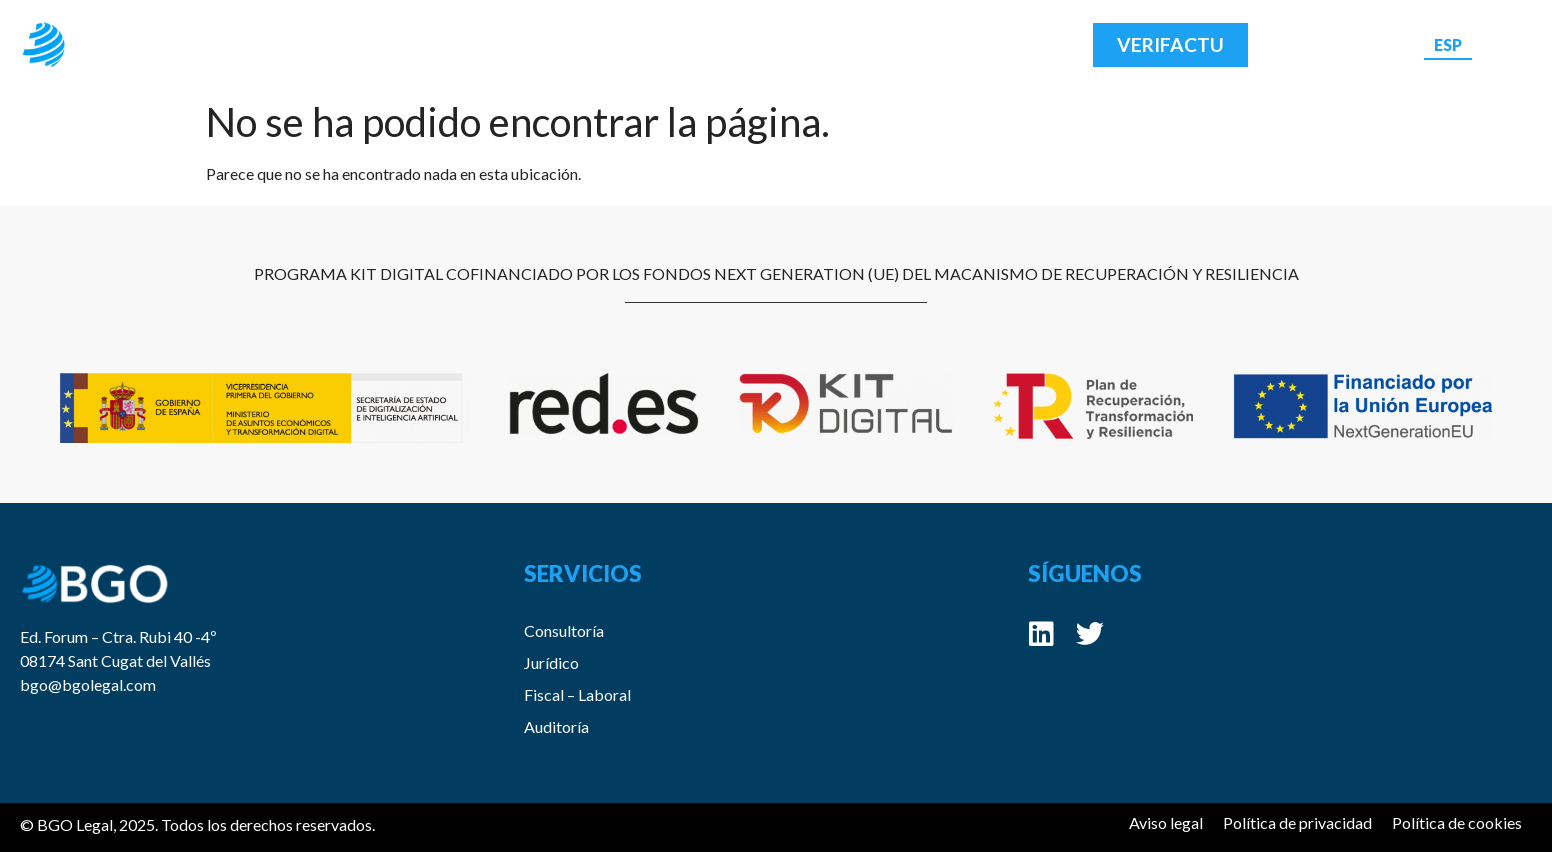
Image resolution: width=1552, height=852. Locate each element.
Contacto (853, 44)
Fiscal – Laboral (577, 694)
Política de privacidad (1297, 822)
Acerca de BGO (454, 44)
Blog (739, 44)
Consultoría (564, 630)
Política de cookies (1457, 822)
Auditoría (556, 726)
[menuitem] (1448, 44)
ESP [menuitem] (1448, 43)
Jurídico (551, 662)
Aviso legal (1166, 822)
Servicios (619, 45)
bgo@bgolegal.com (88, 684)
